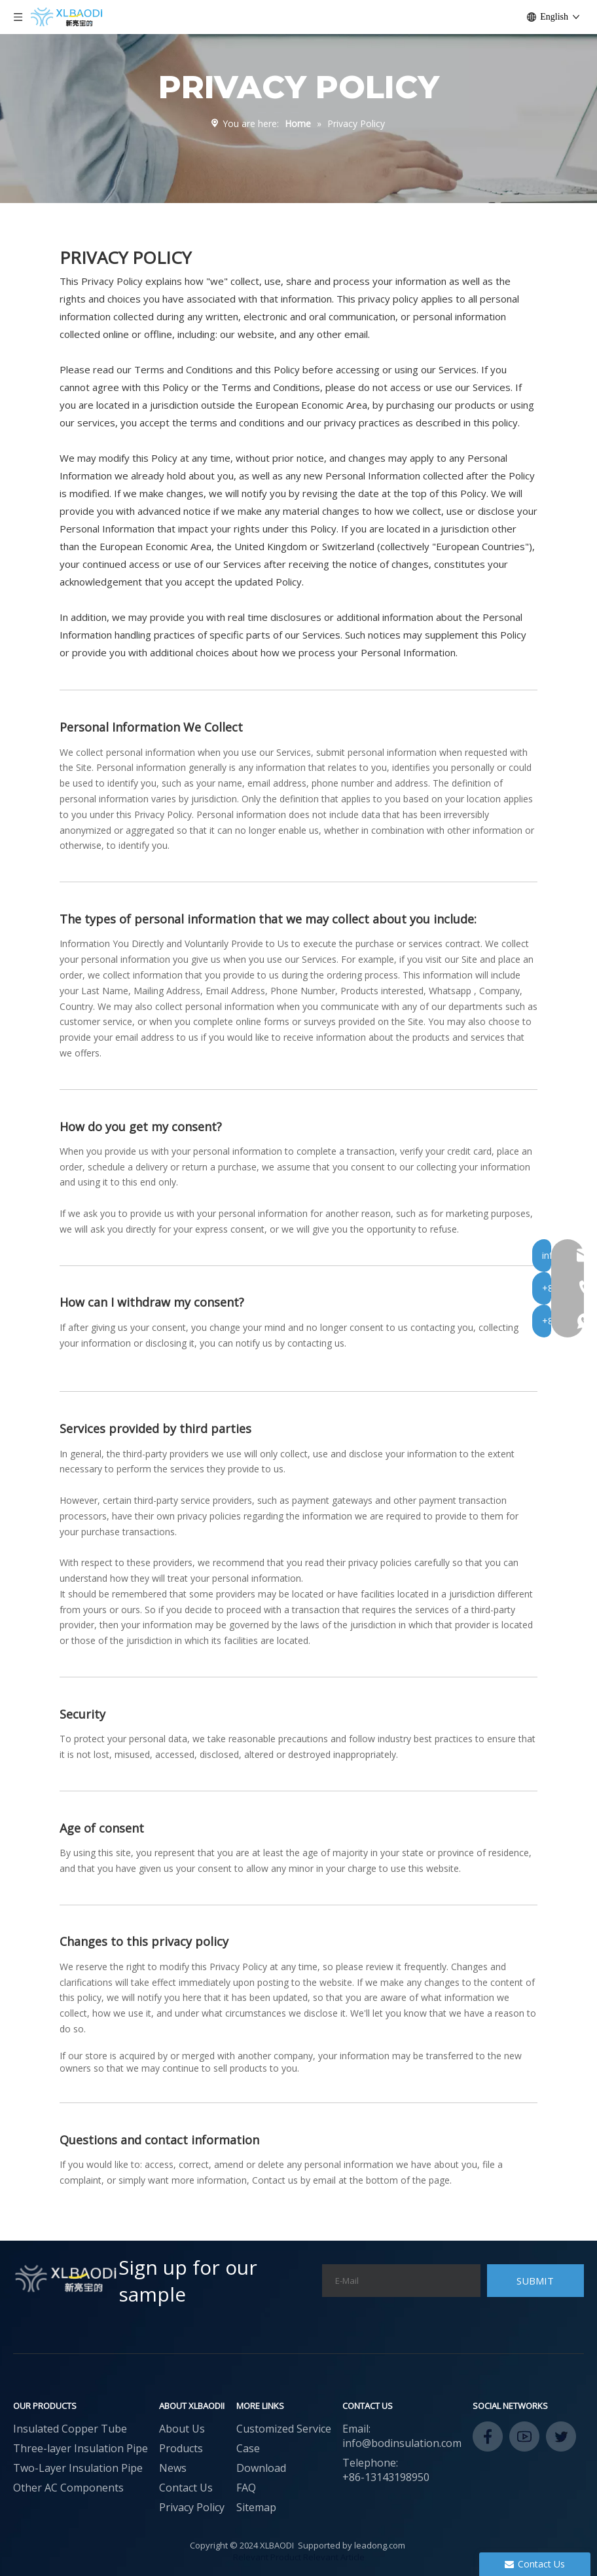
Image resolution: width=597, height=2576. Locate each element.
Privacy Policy (192, 2507)
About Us (182, 2428)
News (173, 2468)
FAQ (246, 2487)
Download (261, 2468)
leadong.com (379, 2545)
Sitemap (256, 2507)
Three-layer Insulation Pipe (80, 2448)
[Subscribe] (535, 2280)
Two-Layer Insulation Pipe (78, 2468)
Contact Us (186, 2487)
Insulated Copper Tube (70, 2428)
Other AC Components (68, 2487)
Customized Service (283, 2428)
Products (181, 2448)
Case (248, 2448)
